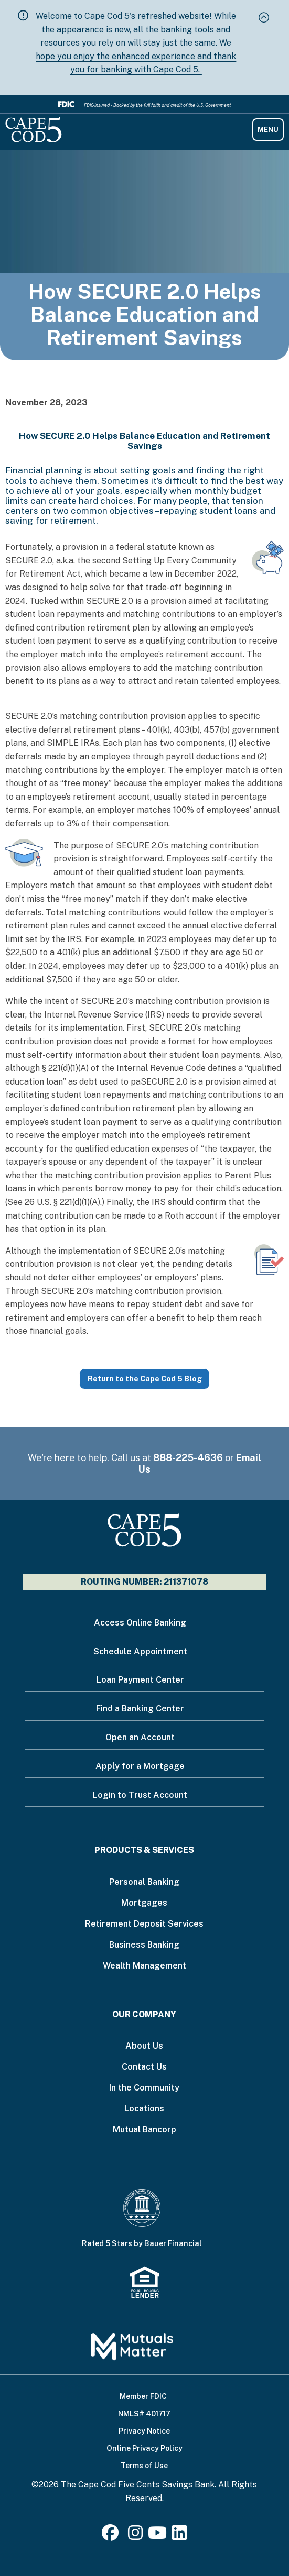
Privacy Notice (144, 2431)
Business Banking (144, 1945)
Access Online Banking (140, 1623)
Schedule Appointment (140, 1651)
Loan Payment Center (140, 1680)
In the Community (144, 2088)
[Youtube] (157, 2536)
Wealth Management (144, 1966)
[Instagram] (135, 2536)
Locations (144, 2109)
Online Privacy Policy (144, 2448)
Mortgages (144, 1903)
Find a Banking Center (140, 1708)
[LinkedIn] (179, 2536)
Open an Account (140, 1737)
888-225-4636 (188, 1457)
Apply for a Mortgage (140, 1766)
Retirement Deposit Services (144, 1924)
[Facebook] (112, 2536)
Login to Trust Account (140, 1795)
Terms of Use (144, 2465)
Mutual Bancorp (144, 2130)
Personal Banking (144, 1882)
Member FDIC (143, 2396)
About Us (144, 2046)
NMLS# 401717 (144, 2413)
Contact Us (144, 2067)
